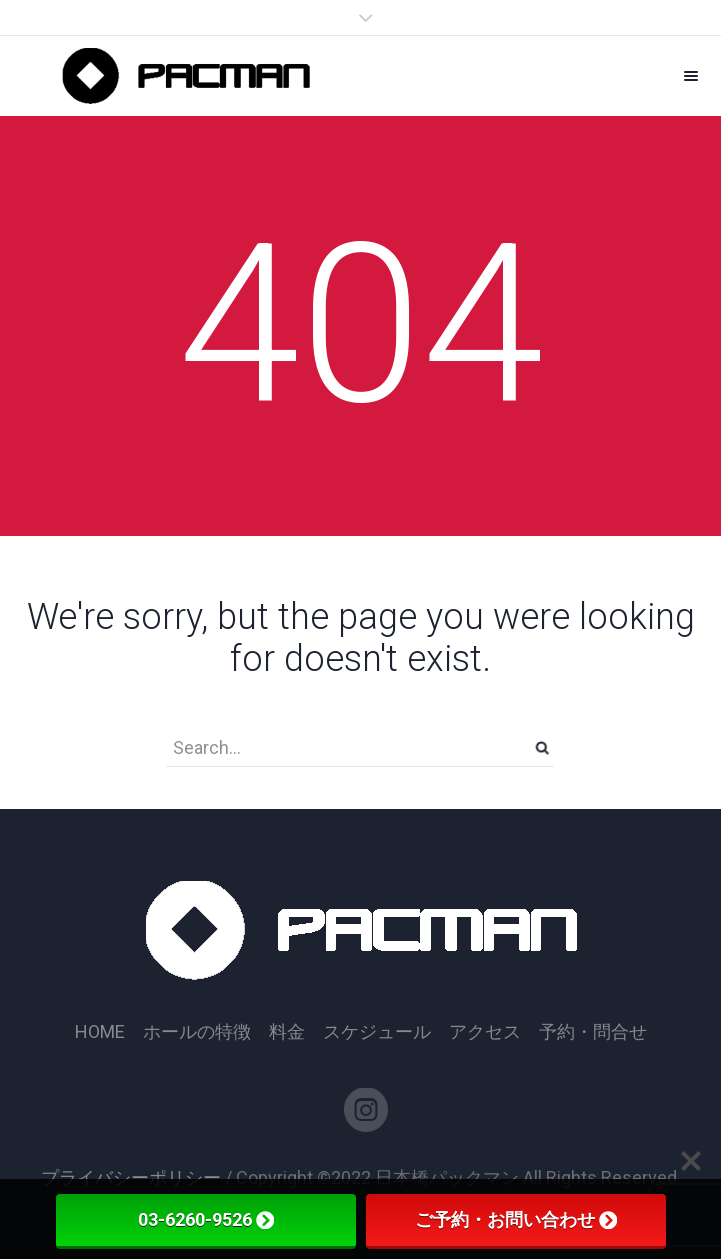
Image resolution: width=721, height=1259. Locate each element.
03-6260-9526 (206, 1219)
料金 (287, 1032)
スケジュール (377, 1032)
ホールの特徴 (197, 1032)
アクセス (485, 1032)
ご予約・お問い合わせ (516, 1219)
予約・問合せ (593, 1032)
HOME (100, 1032)
